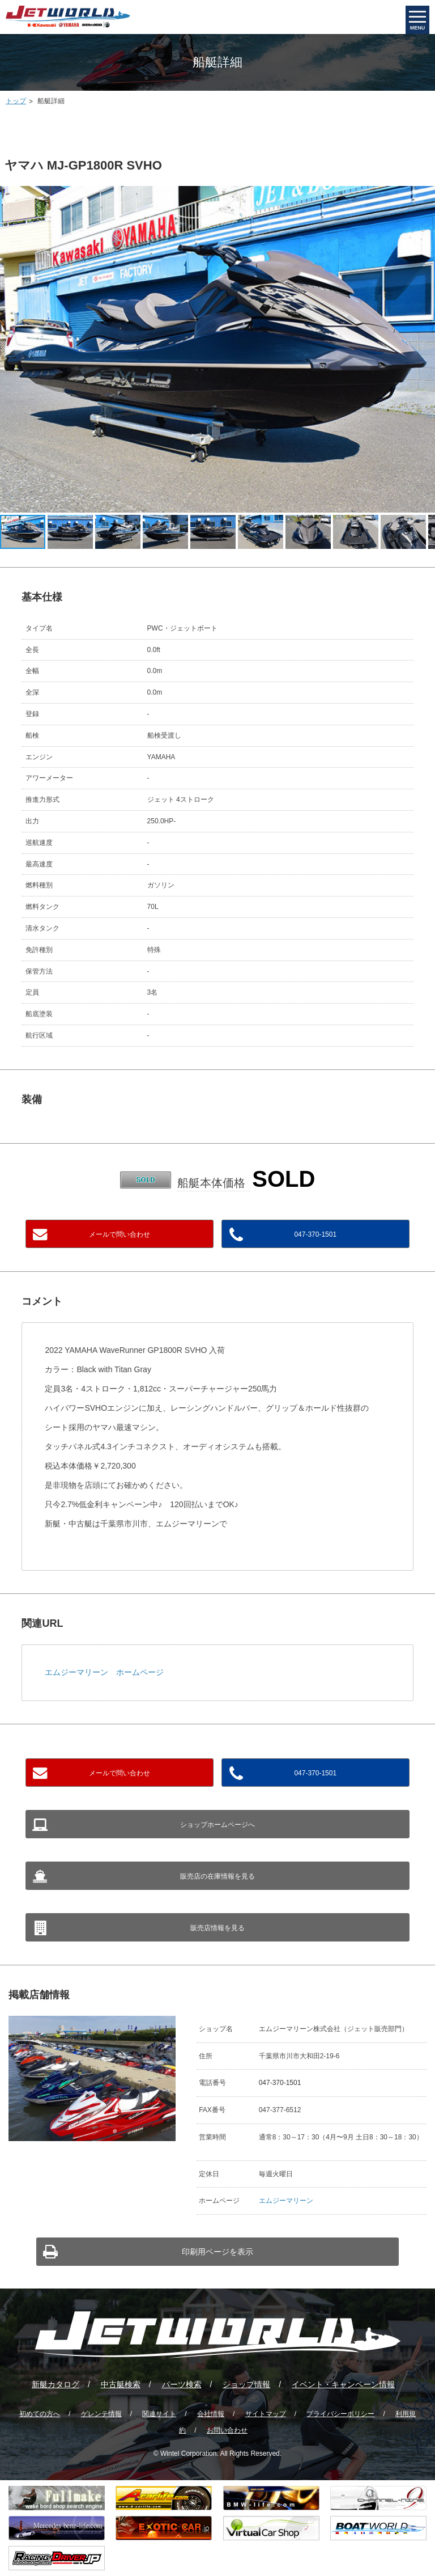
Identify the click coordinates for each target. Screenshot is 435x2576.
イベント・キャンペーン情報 (343, 2384)
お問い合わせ (227, 2430)
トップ (16, 101)
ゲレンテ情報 (101, 2414)
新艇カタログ (55, 2384)
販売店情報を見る (217, 1928)
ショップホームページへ (217, 1825)
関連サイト (159, 2414)
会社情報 (210, 2414)
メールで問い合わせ (119, 1234)
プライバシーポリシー (340, 2414)
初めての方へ (39, 2414)
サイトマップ (265, 2414)
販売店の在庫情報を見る (217, 1876)
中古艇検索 (120, 2384)
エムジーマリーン (286, 2201)
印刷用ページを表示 (217, 2251)
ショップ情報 (246, 2384)
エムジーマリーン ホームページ (104, 1672)
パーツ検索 (182, 2384)
